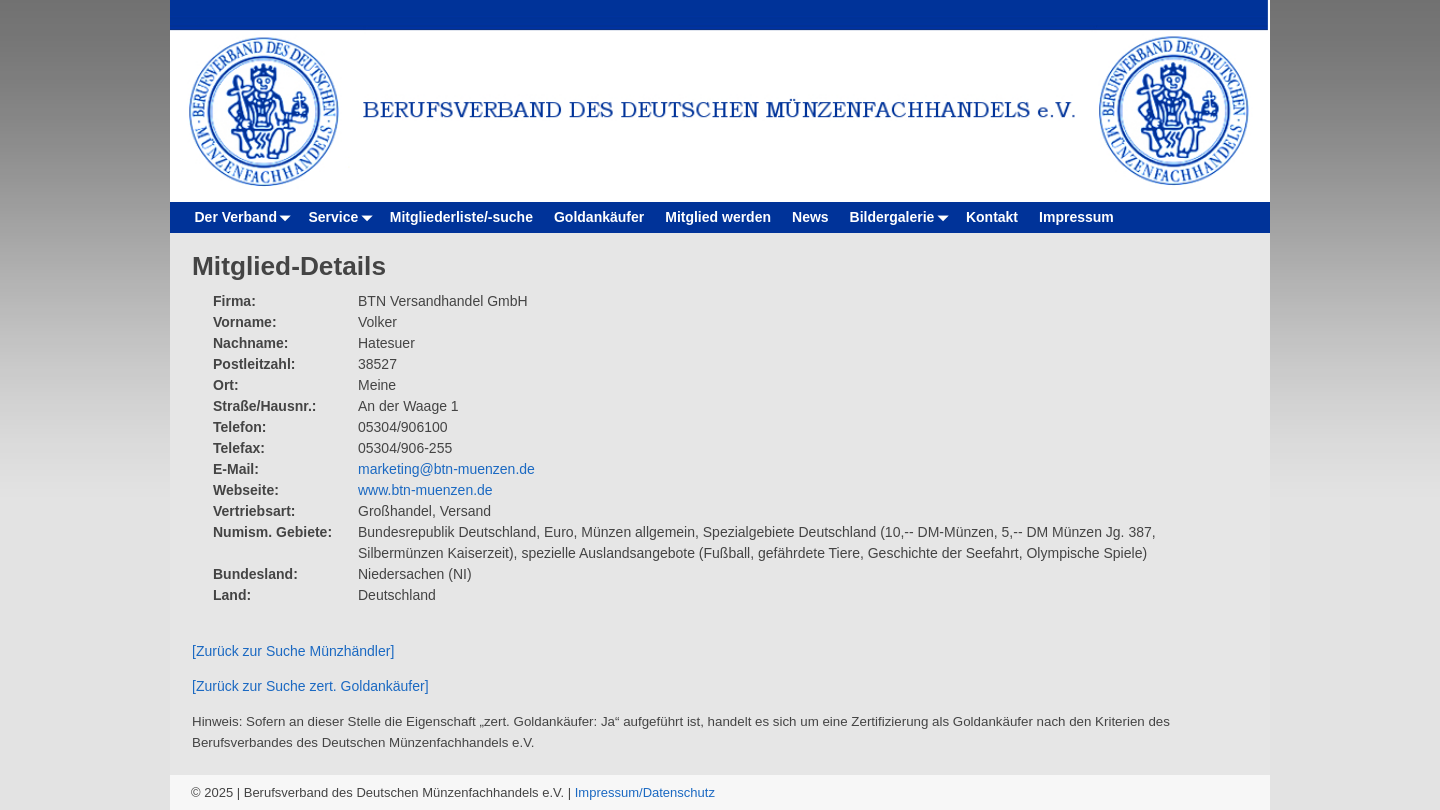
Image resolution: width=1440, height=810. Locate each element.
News (810, 217)
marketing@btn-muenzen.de (446, 469)
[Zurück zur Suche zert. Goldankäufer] (310, 686)
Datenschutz (679, 792)
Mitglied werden (718, 217)
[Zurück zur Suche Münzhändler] (293, 651)
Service (343, 217)
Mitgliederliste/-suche (461, 217)
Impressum (1076, 217)
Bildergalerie (903, 217)
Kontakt (992, 217)
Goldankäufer (599, 217)
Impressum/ (609, 792)
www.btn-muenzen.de (425, 490)
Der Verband (246, 217)
